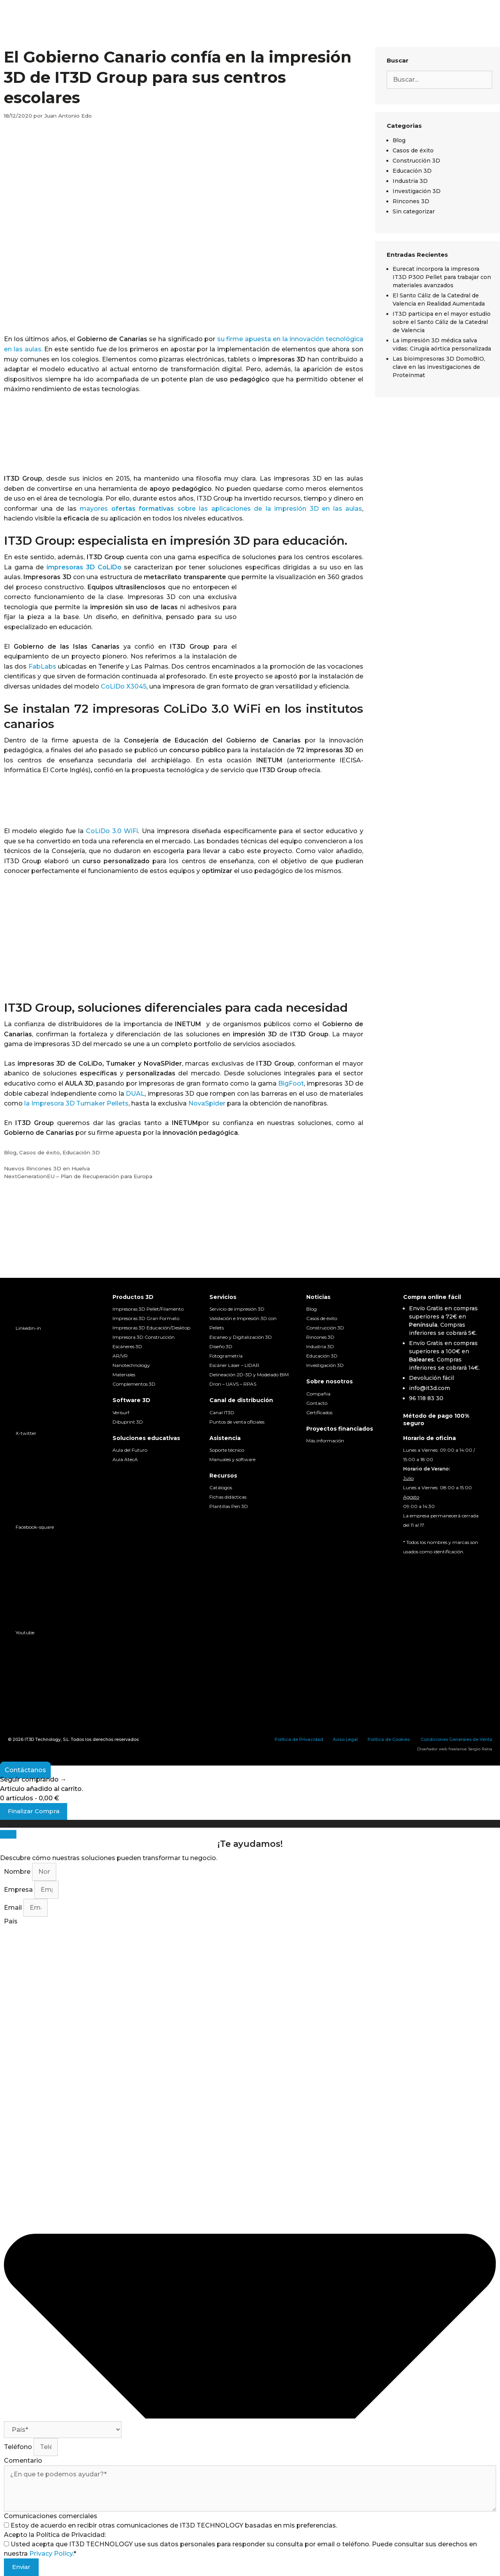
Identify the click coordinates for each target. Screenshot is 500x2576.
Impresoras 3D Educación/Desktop (151, 1328)
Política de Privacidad (299, 1739)
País (11, 1921)
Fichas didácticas (227, 1497)
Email (13, 1907)
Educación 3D (81, 1152)
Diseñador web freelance (442, 1748)
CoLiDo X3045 (123, 686)
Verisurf (120, 1412)
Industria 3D (410, 180)
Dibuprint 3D (127, 1422)
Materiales (123, 1374)
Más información (325, 1441)
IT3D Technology (43, 1739)
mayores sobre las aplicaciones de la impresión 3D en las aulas (221, 508)
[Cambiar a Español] (413, 1566)
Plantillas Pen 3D (228, 1506)
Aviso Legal (345, 1739)
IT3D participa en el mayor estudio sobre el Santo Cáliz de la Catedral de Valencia (442, 322)
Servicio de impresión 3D (236, 1309)
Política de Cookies (389, 1739)
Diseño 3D (220, 1346)
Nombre (18, 1871)
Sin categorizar (414, 211)
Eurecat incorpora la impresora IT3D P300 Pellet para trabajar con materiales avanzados (442, 277)
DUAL (135, 1093)
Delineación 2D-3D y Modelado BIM (249, 1374)
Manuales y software (232, 1459)
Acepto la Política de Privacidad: (55, 2534)
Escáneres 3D (127, 1346)
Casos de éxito (39, 1152)
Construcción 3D (416, 160)
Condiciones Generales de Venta (456, 1739)
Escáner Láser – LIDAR (234, 1365)
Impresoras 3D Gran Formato (145, 1318)
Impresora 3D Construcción (143, 1337)
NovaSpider (206, 1103)
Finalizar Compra (33, 1811)
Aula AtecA (125, 1459)
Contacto (316, 1403)
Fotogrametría (226, 1356)
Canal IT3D (221, 1412)
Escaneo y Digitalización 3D (240, 1337)
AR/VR (120, 1356)
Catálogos (220, 1487)
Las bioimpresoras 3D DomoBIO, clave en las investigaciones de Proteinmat (439, 367)
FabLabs (42, 666)
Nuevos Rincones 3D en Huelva (47, 1168)
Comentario (23, 2460)
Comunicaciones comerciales (50, 2516)
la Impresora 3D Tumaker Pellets (76, 1103)
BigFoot (291, 1083)
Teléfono (19, 2447)
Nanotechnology (131, 1365)
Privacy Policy (51, 2553)
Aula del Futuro (129, 1450)
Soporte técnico (226, 1450)
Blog (10, 1152)
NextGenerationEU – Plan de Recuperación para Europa (78, 1176)
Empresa (19, 1889)
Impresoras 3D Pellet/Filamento (148, 1309)
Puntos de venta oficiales (236, 1422)
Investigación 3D (417, 191)
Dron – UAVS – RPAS (232, 1384)
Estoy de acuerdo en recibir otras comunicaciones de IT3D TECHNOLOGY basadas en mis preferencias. (174, 2525)
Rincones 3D (411, 201)
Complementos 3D (133, 1384)
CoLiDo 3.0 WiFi (112, 831)
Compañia (318, 1394)
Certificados (319, 1412)
